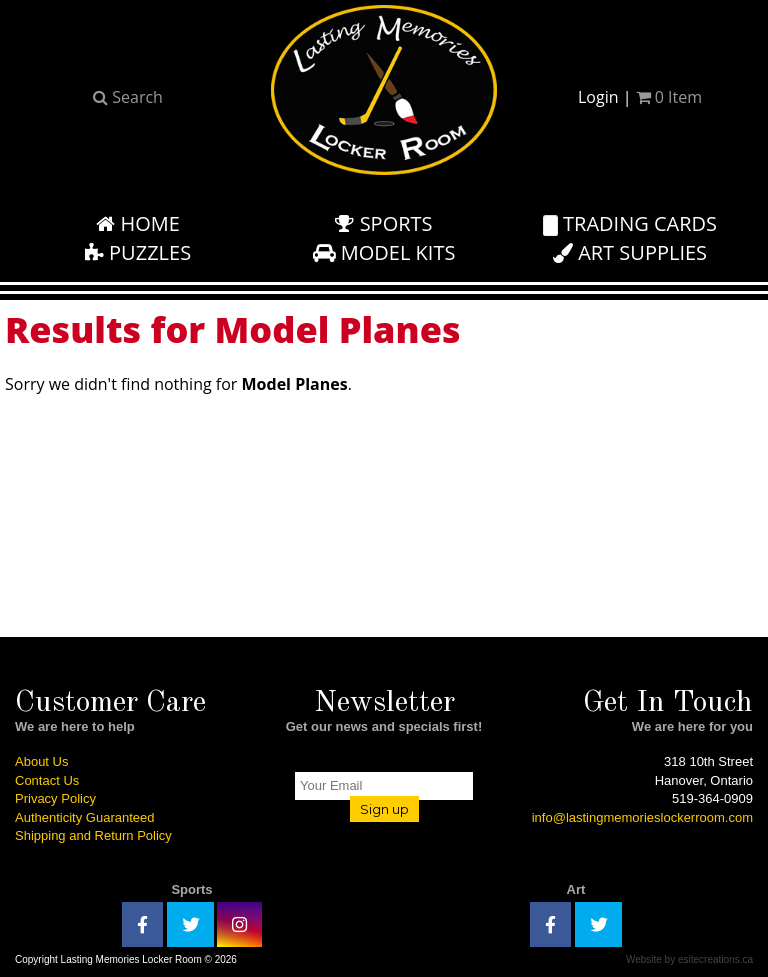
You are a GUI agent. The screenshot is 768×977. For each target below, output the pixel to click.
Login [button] (598, 97)
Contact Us (47, 780)
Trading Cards (630, 223)
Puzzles (138, 252)
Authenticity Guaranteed (84, 817)
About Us (41, 761)
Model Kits (384, 252)
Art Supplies (630, 252)
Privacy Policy (55, 798)
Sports (383, 223)
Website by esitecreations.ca (689, 959)
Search (128, 97)
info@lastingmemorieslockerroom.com (642, 817)
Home (138, 223)
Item (669, 97)
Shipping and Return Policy (93, 835)
